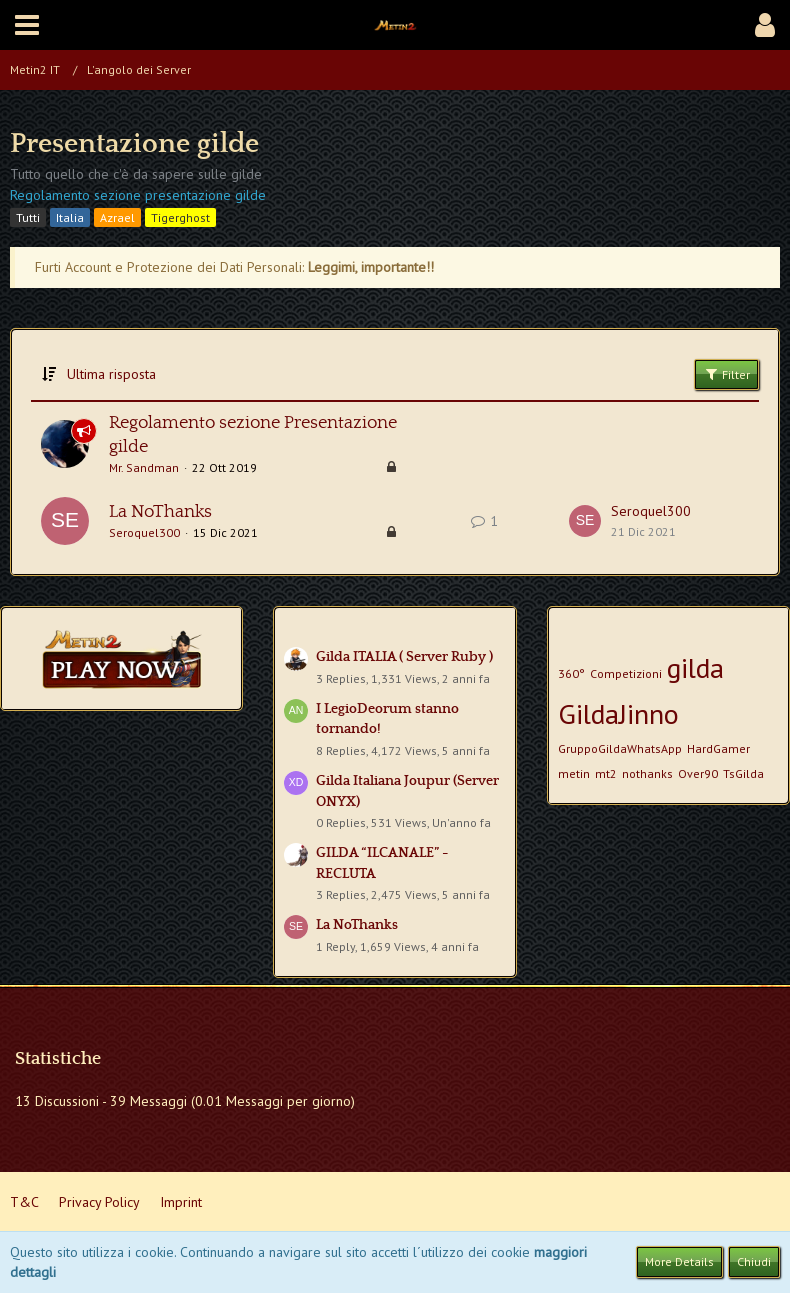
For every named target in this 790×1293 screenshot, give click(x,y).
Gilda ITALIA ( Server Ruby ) (404, 657)
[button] (27, 25)
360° (571, 673)
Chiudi (754, 1261)
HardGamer (718, 748)
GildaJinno (618, 713)
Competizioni (626, 673)
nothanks (647, 773)
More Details (679, 1261)
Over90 (698, 773)
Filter (726, 374)
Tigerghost (180, 217)
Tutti (28, 217)
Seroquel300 (144, 532)
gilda (695, 667)
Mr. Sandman (144, 467)
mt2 (606, 773)
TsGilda (743, 773)
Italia (70, 217)
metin (574, 773)
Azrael (117, 217)
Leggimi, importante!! (371, 267)
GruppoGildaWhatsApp (620, 748)
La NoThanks (160, 512)
